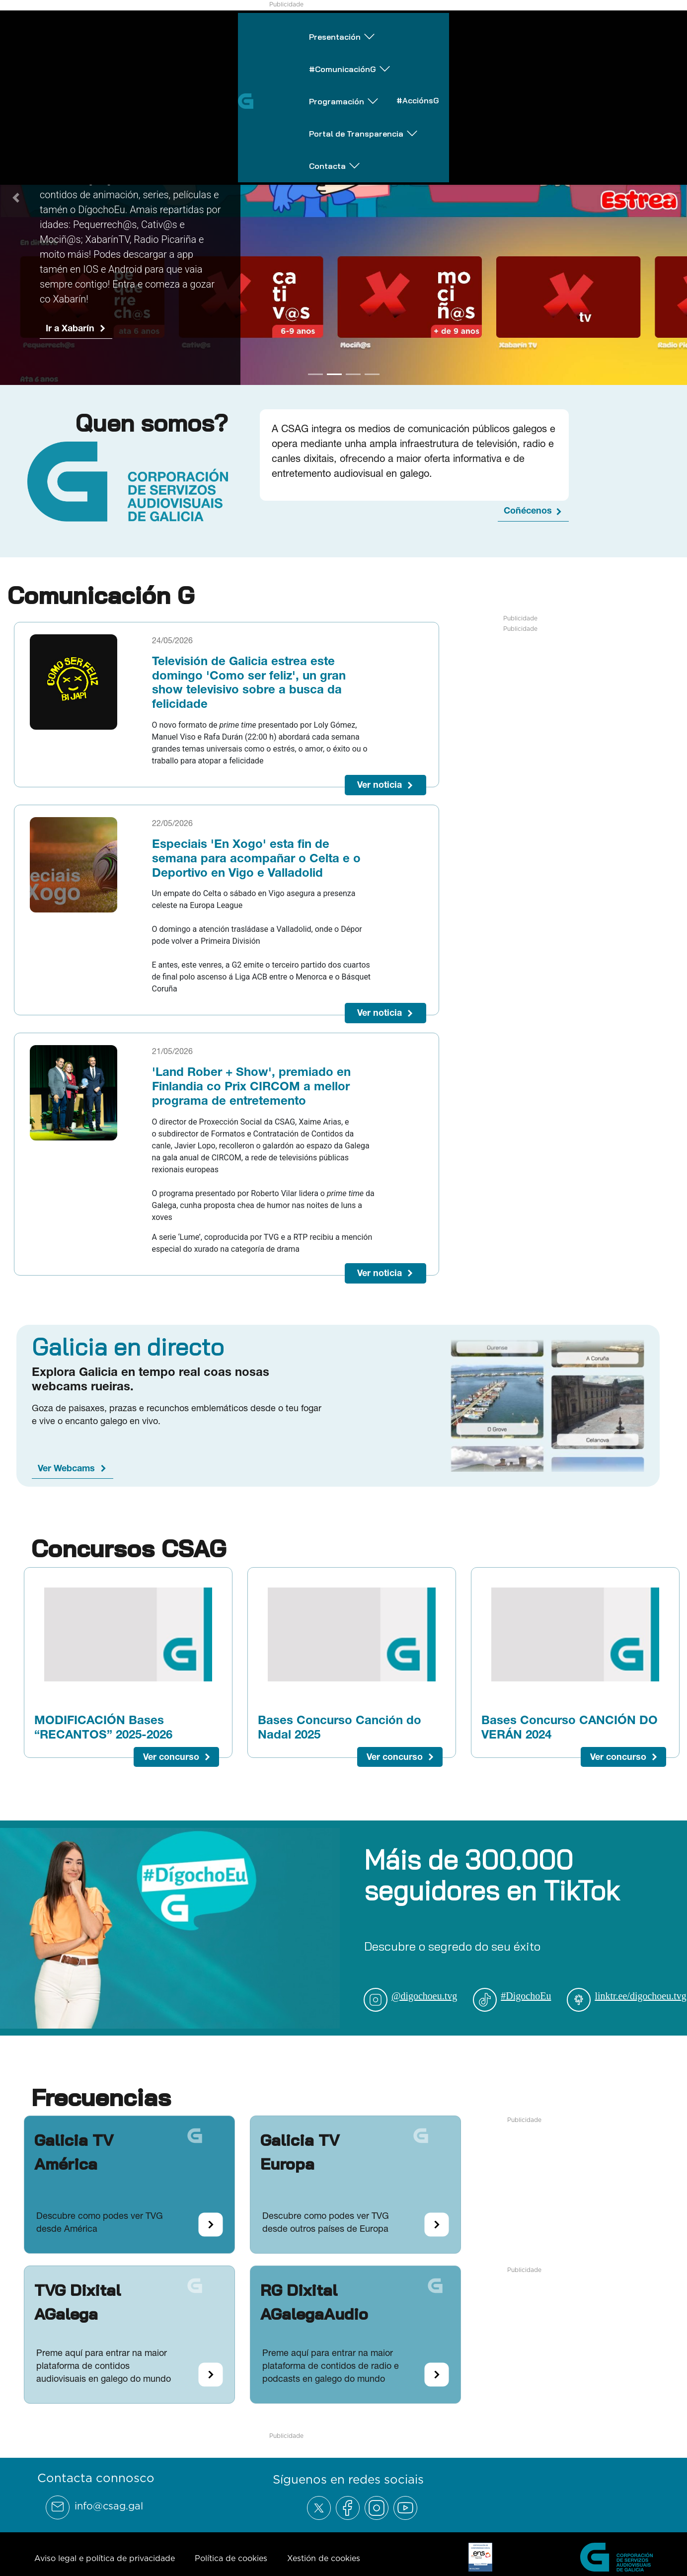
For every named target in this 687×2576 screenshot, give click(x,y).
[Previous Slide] (16, 204)
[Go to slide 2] (334, 386)
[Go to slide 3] (353, 386)
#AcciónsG (419, 26)
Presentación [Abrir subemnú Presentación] (111, 26)
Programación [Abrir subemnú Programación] (330, 26)
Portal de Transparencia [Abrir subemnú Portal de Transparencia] (529, 26)
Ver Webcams (66, 1480)
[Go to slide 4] (372, 386)
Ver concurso (171, 1768)
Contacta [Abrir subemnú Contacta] (644, 26)
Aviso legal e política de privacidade (104, 2570)
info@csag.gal (109, 2518)
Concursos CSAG (128, 1560)
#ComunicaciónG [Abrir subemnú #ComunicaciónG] (220, 26)
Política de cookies (231, 2570)
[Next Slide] (671, 204)
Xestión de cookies (323, 2570)
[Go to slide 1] (315, 386)
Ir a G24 (62, 297)
